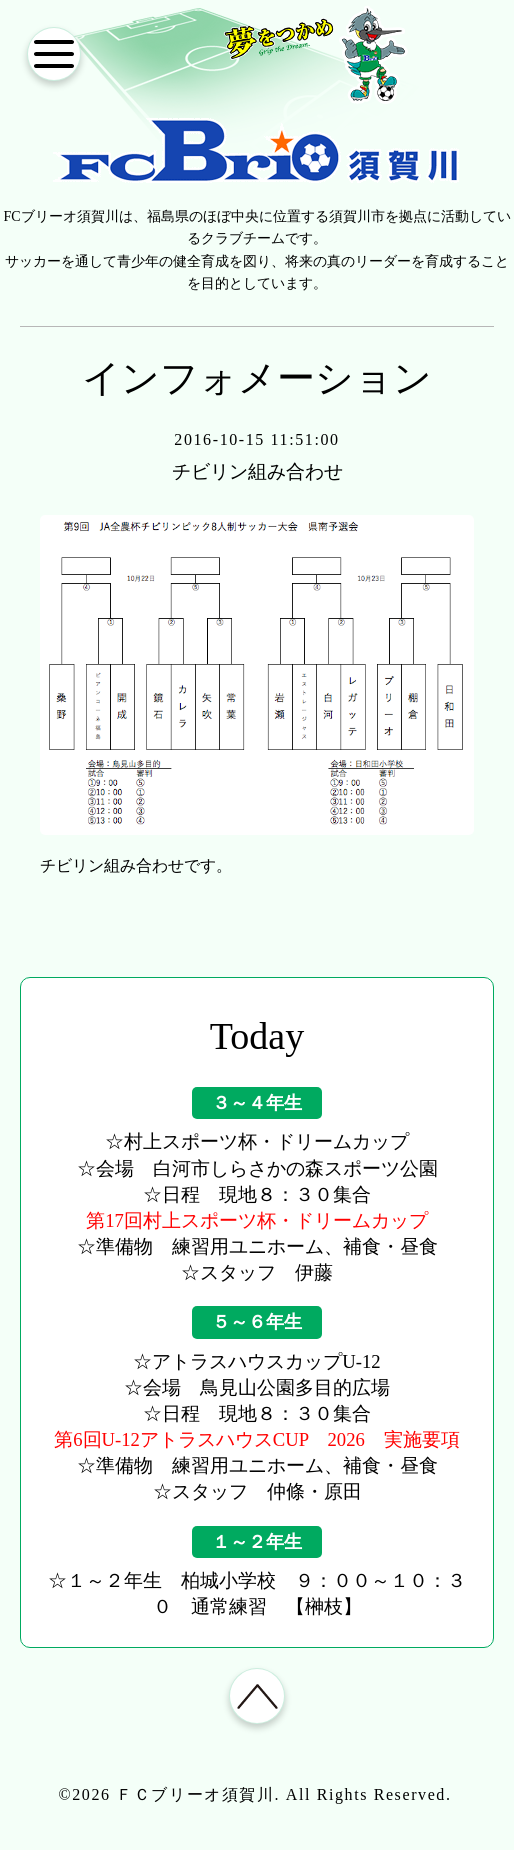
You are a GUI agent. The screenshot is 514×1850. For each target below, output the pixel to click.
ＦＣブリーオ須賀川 (195, 1798)
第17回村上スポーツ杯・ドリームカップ (257, 1220)
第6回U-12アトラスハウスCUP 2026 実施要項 (257, 1439)
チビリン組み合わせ (257, 472)
